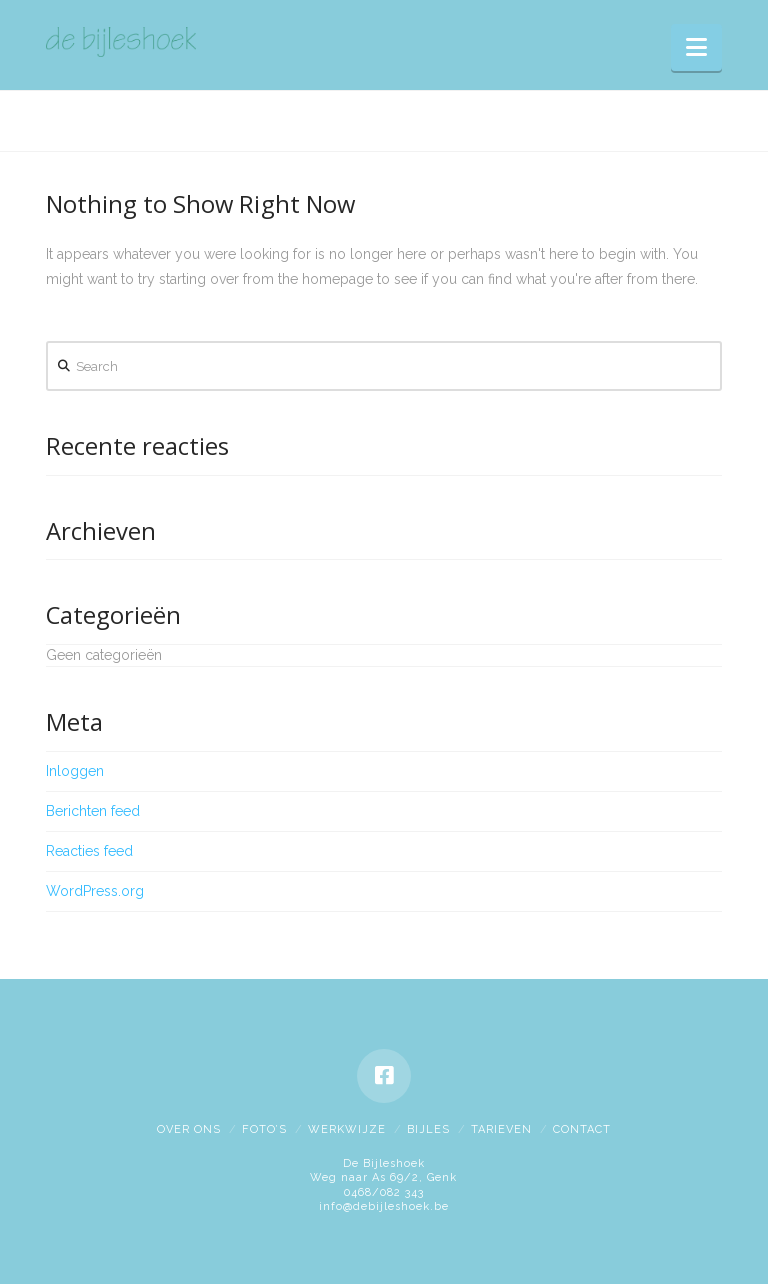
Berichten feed (93, 811)
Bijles (428, 1129)
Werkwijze (347, 1129)
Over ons (189, 1129)
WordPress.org (95, 891)
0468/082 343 (384, 1192)
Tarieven (501, 1129)
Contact (582, 1129)
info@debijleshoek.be (384, 1206)
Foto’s (264, 1129)
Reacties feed (89, 851)
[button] (696, 47)
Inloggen (75, 771)
